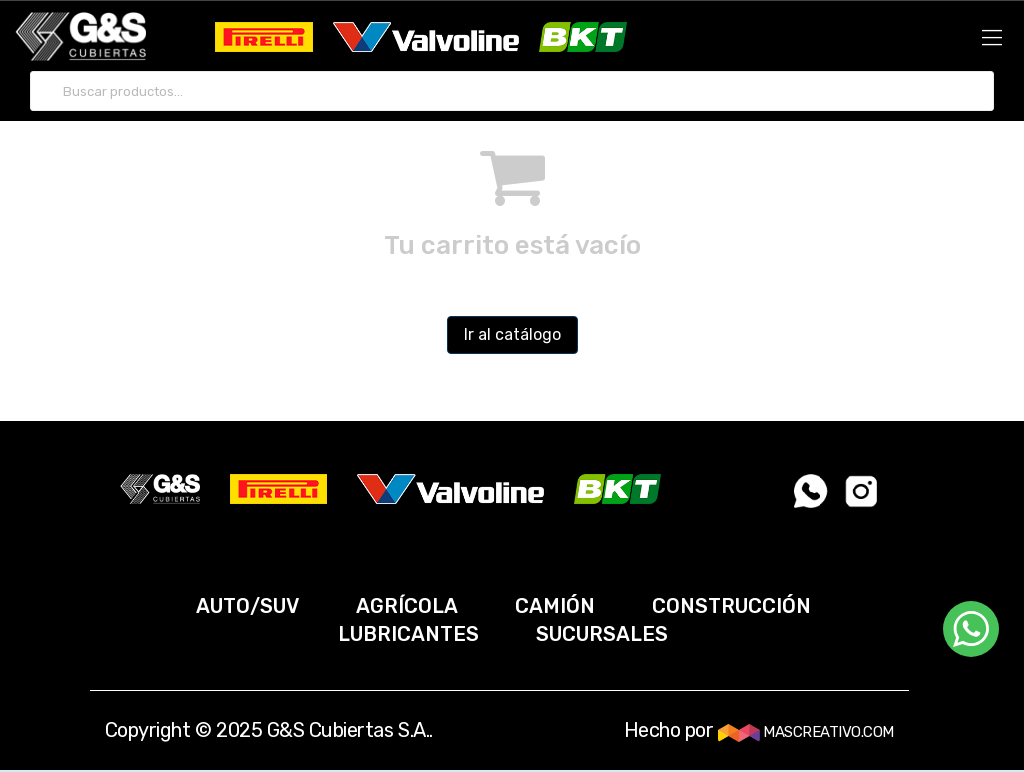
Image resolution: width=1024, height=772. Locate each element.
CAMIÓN (555, 606)
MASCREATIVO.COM (806, 732)
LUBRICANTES (408, 634)
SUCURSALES (602, 634)
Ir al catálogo (512, 334)
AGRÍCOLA (407, 606)
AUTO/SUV (247, 606)
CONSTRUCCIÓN (731, 606)
